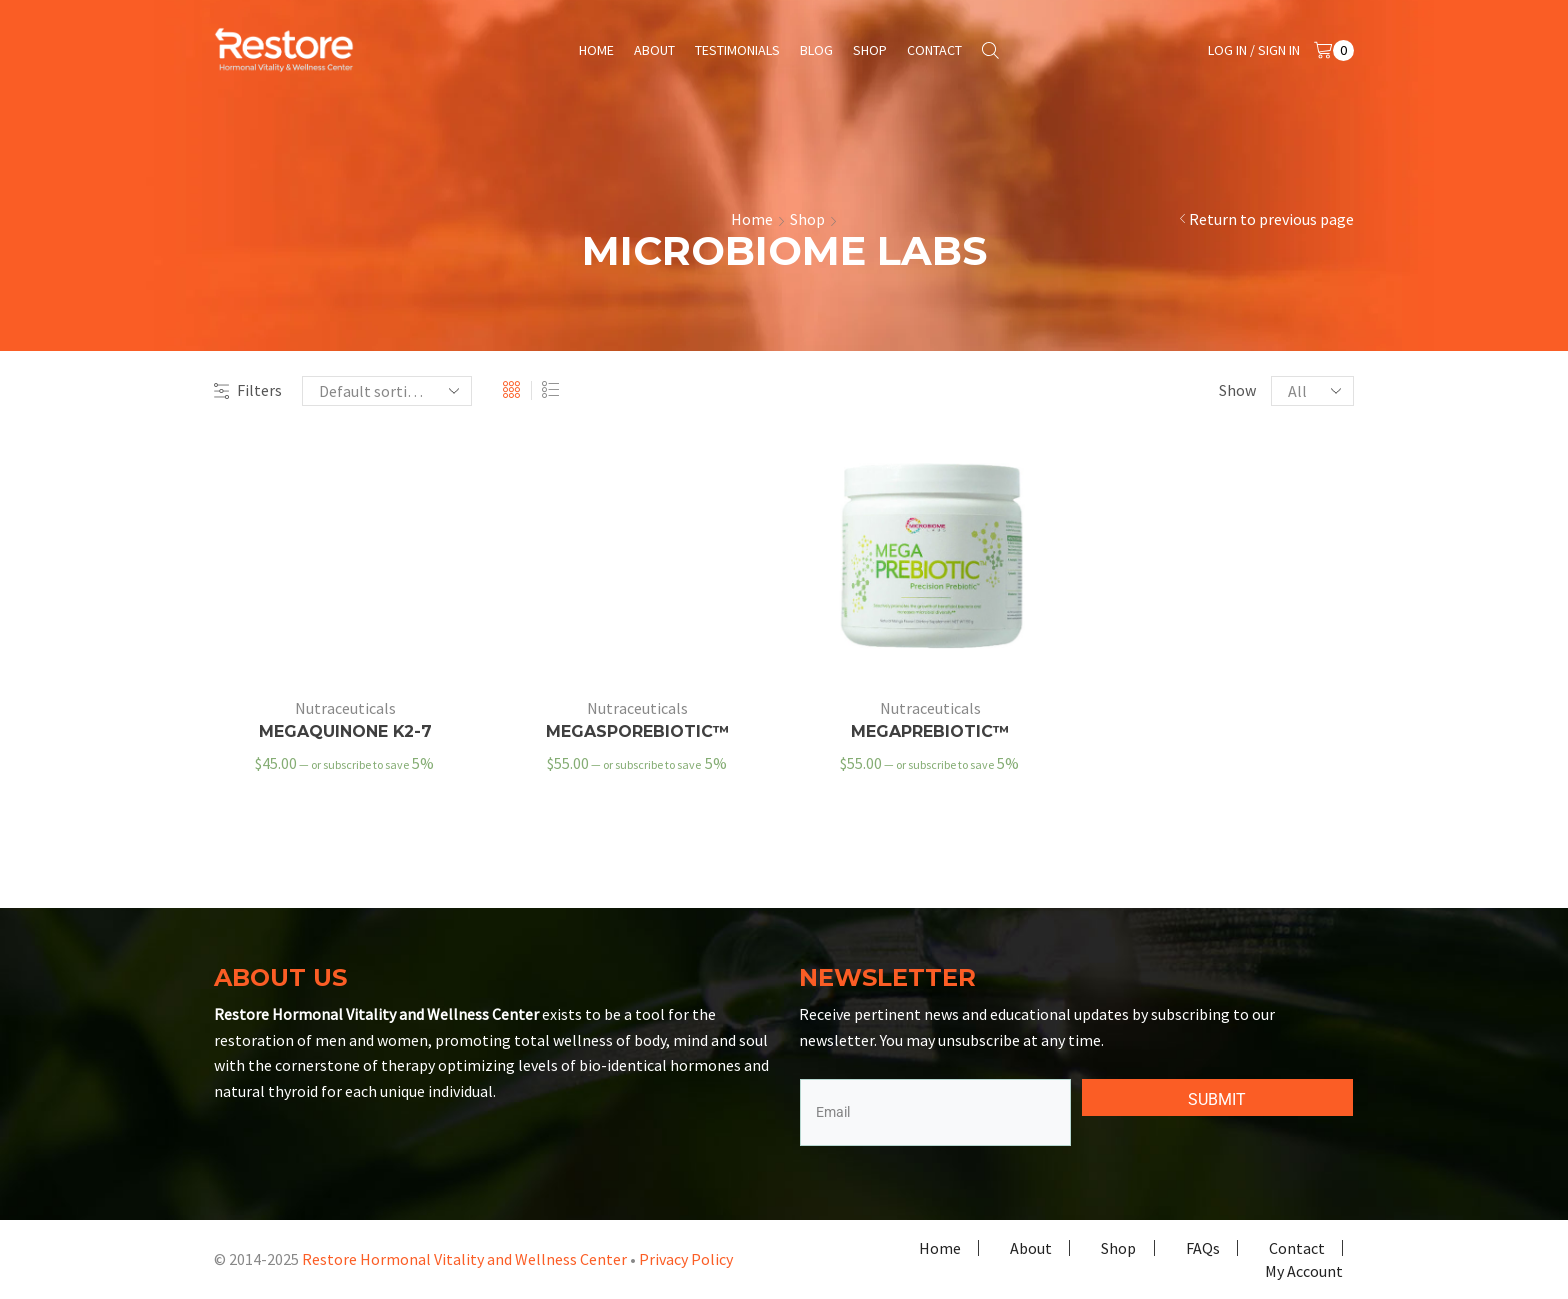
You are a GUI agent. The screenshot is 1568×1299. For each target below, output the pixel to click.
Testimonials (737, 50)
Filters (248, 390)
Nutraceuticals (345, 708)
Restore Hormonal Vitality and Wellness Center (464, 1259)
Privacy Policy (686, 1259)
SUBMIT (1217, 1099)
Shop (870, 50)
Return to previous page (1271, 219)
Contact (934, 50)
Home (596, 50)
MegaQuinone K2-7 (345, 731)
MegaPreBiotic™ (930, 731)
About (654, 50)
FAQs (1203, 1248)
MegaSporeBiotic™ (638, 731)
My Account (1304, 1271)
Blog (816, 50)
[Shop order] (387, 391)
